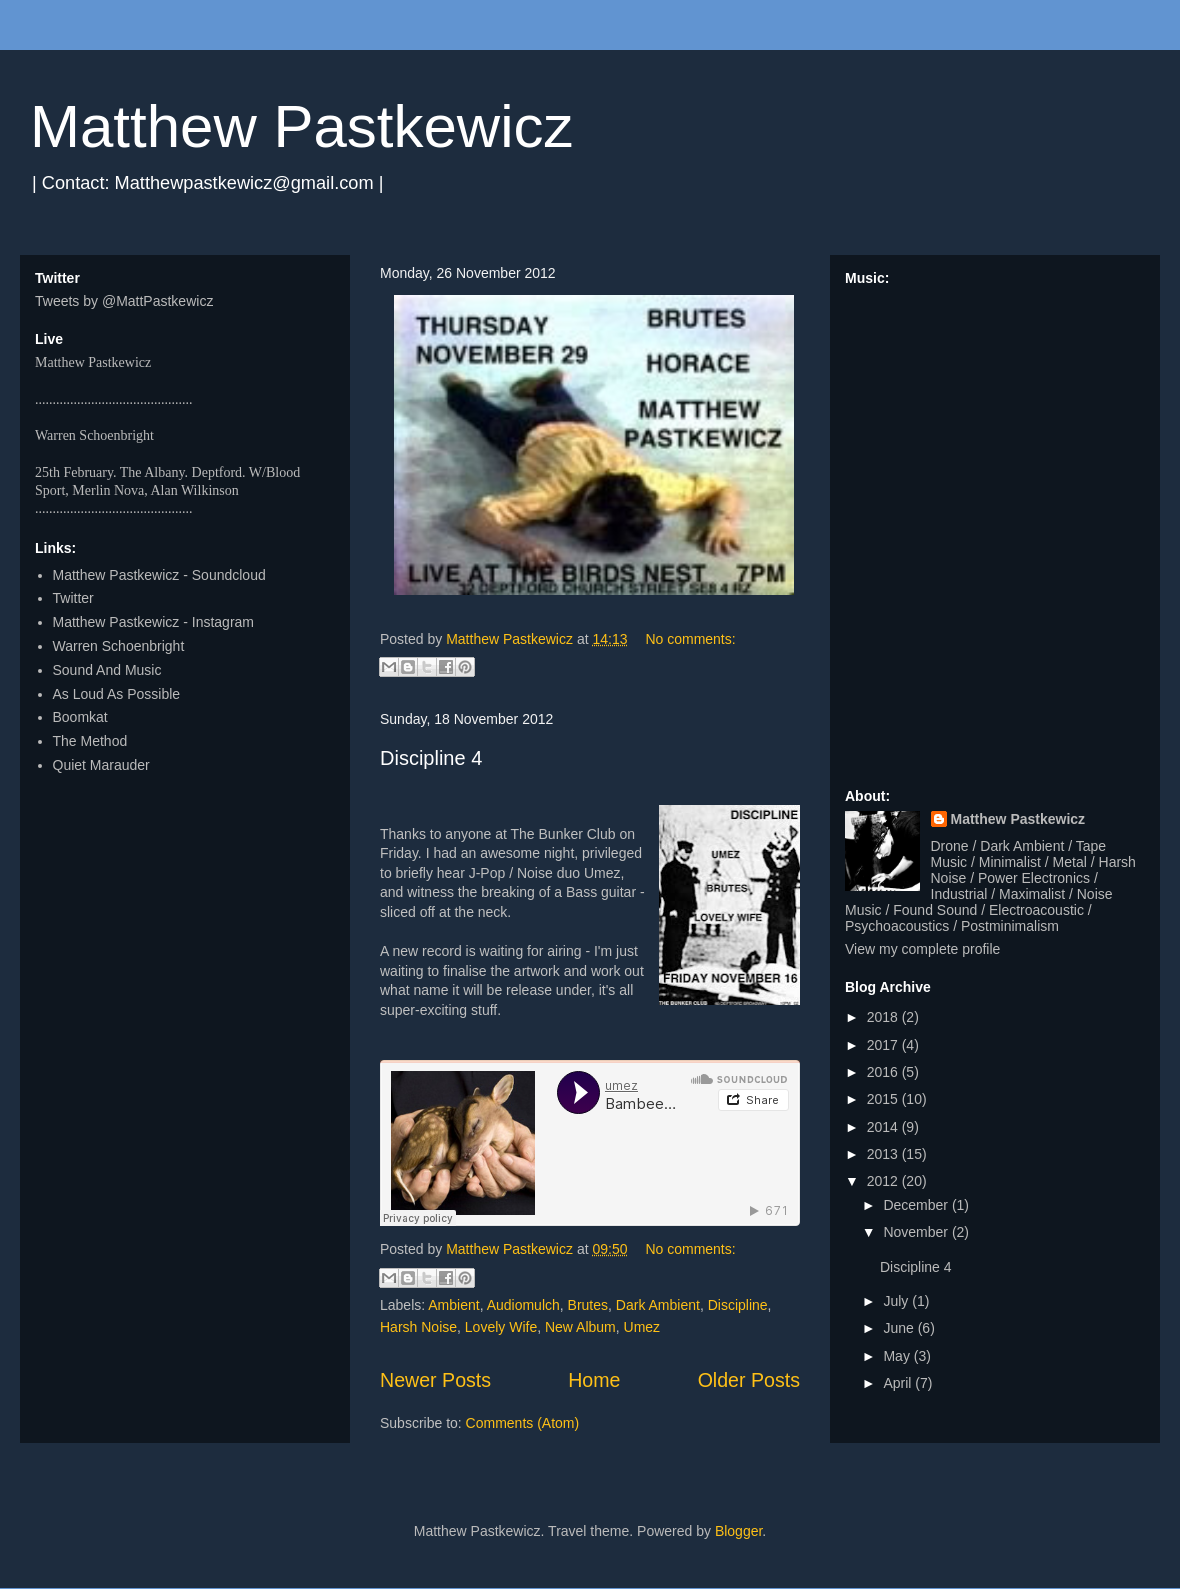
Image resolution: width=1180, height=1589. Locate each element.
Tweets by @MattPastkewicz (124, 301)
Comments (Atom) (523, 1423)
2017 (884, 1045)
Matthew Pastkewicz (302, 126)
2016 (884, 1072)
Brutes (588, 1305)
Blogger (738, 1531)
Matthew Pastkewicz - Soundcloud (159, 575)
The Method (90, 741)
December (917, 1205)
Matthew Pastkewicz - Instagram (154, 622)
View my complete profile (922, 949)
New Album (580, 1327)
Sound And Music (107, 670)
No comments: (690, 639)
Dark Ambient (658, 1305)
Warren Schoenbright (119, 646)
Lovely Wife (501, 1327)
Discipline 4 (431, 758)
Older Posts (749, 1380)
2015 (884, 1099)
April (899, 1383)
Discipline (738, 1305)
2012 (884, 1181)
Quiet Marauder (101, 765)
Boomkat (80, 717)
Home (594, 1380)
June (900, 1328)
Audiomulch (523, 1305)
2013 (884, 1154)
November (917, 1232)
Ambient (453, 1305)
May (898, 1356)
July (897, 1301)
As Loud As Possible (117, 694)
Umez (642, 1327)
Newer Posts (435, 1380)
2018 (884, 1017)
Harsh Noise (418, 1327)
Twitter (73, 598)
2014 (884, 1127)
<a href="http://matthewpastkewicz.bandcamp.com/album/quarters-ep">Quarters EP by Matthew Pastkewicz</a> (995, 528)
